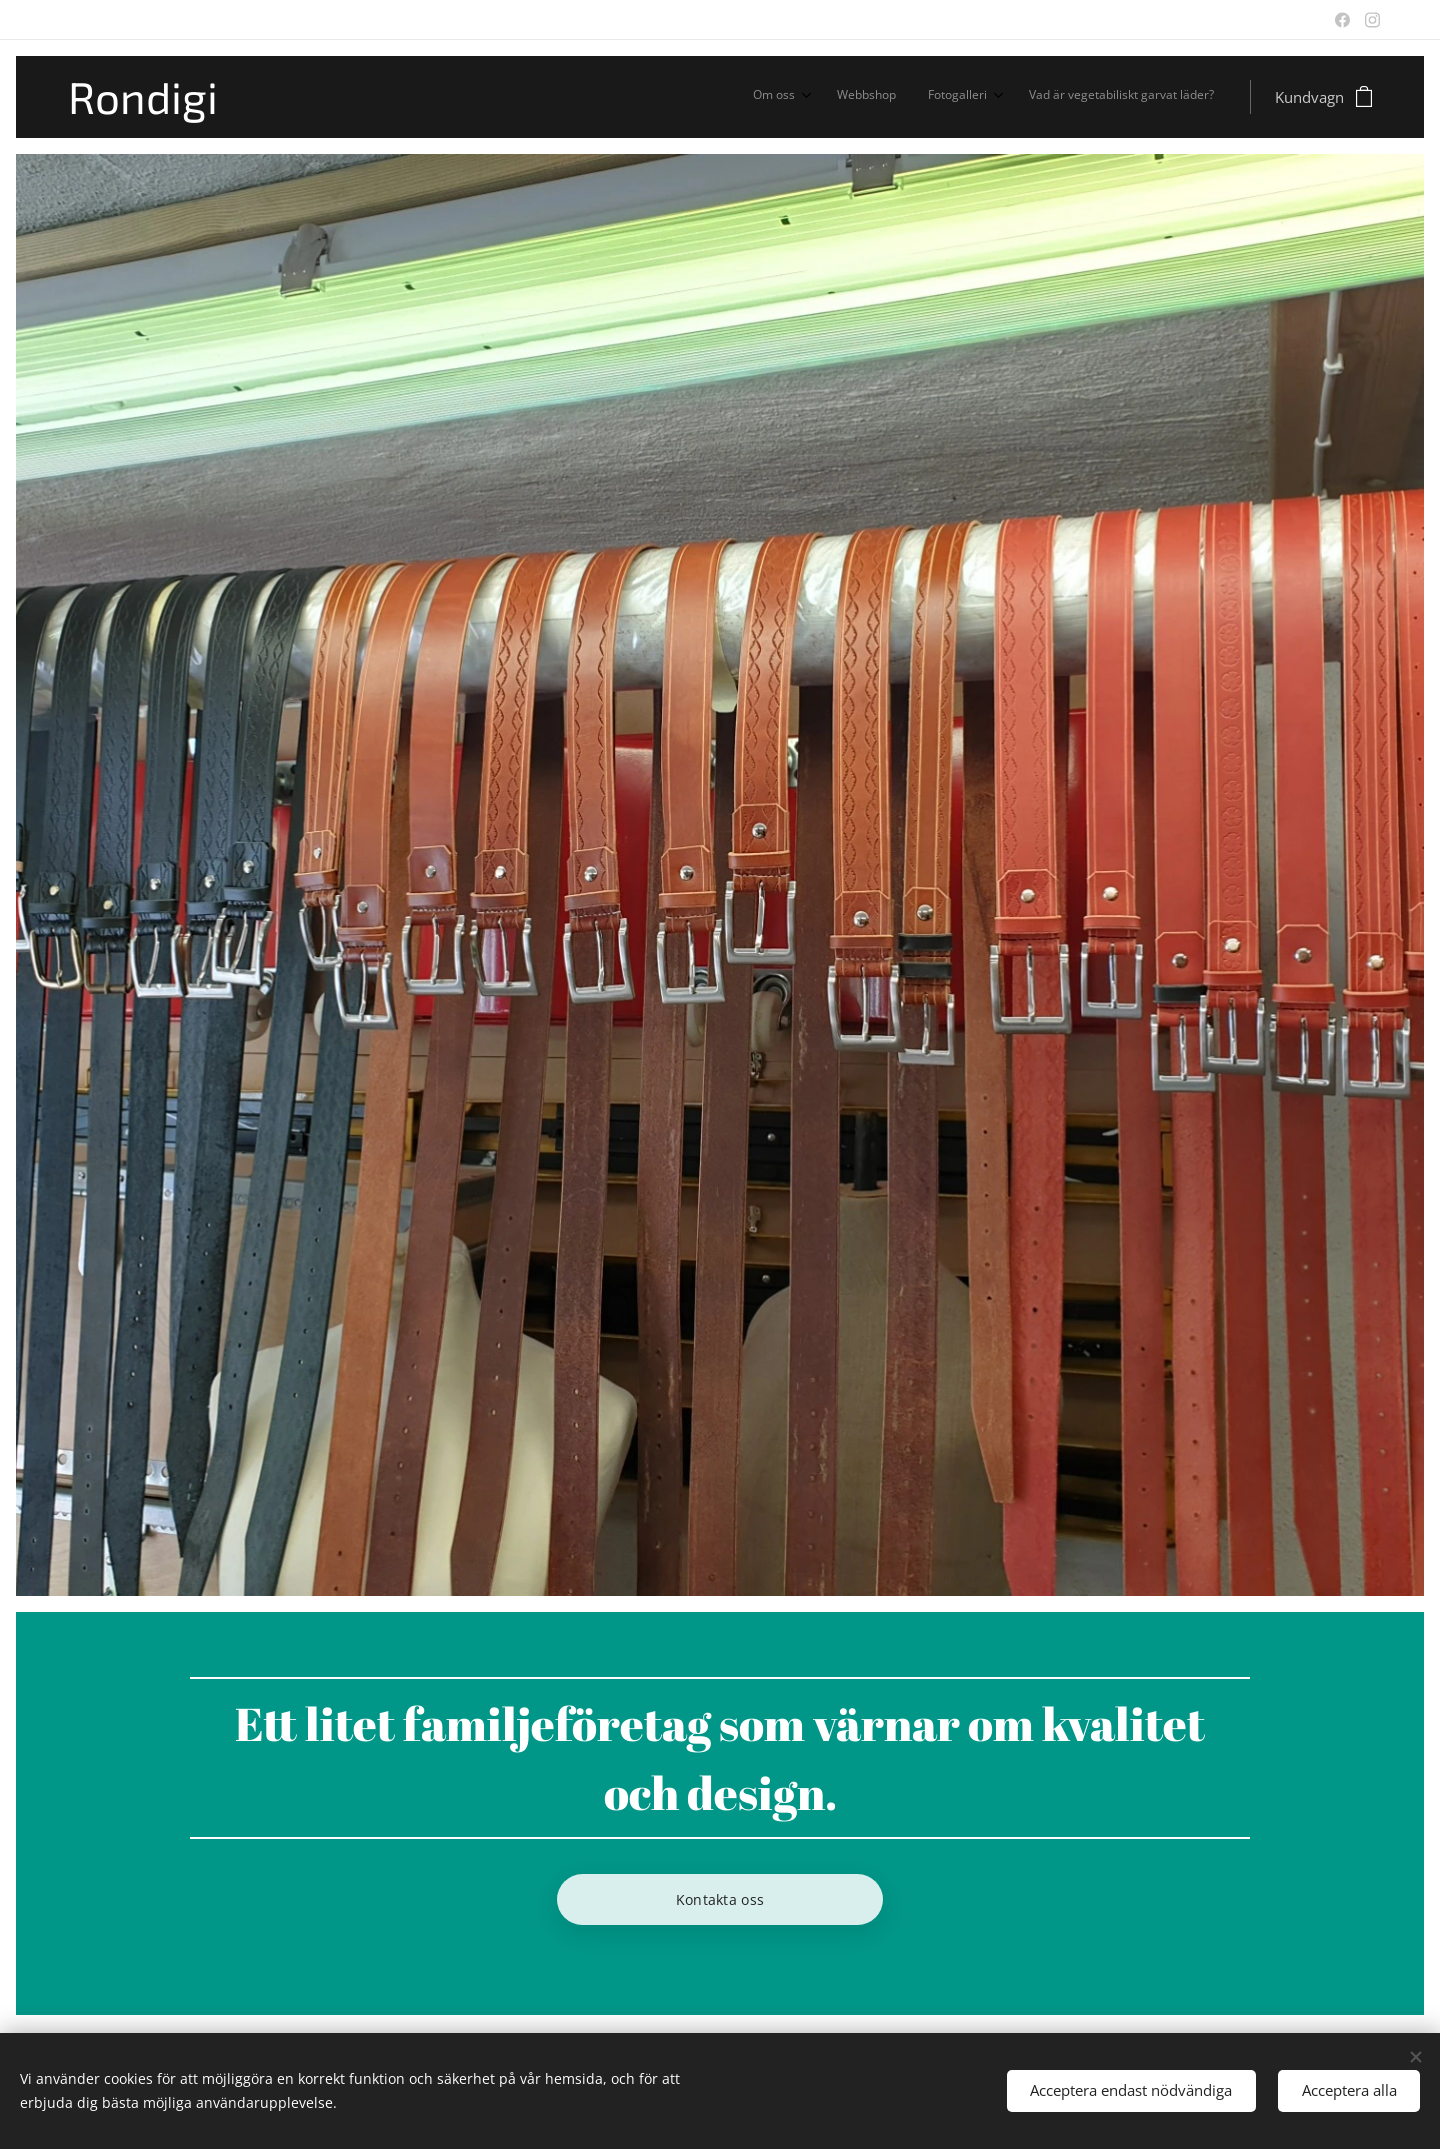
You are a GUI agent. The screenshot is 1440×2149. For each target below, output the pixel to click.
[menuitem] (1108, 97)
